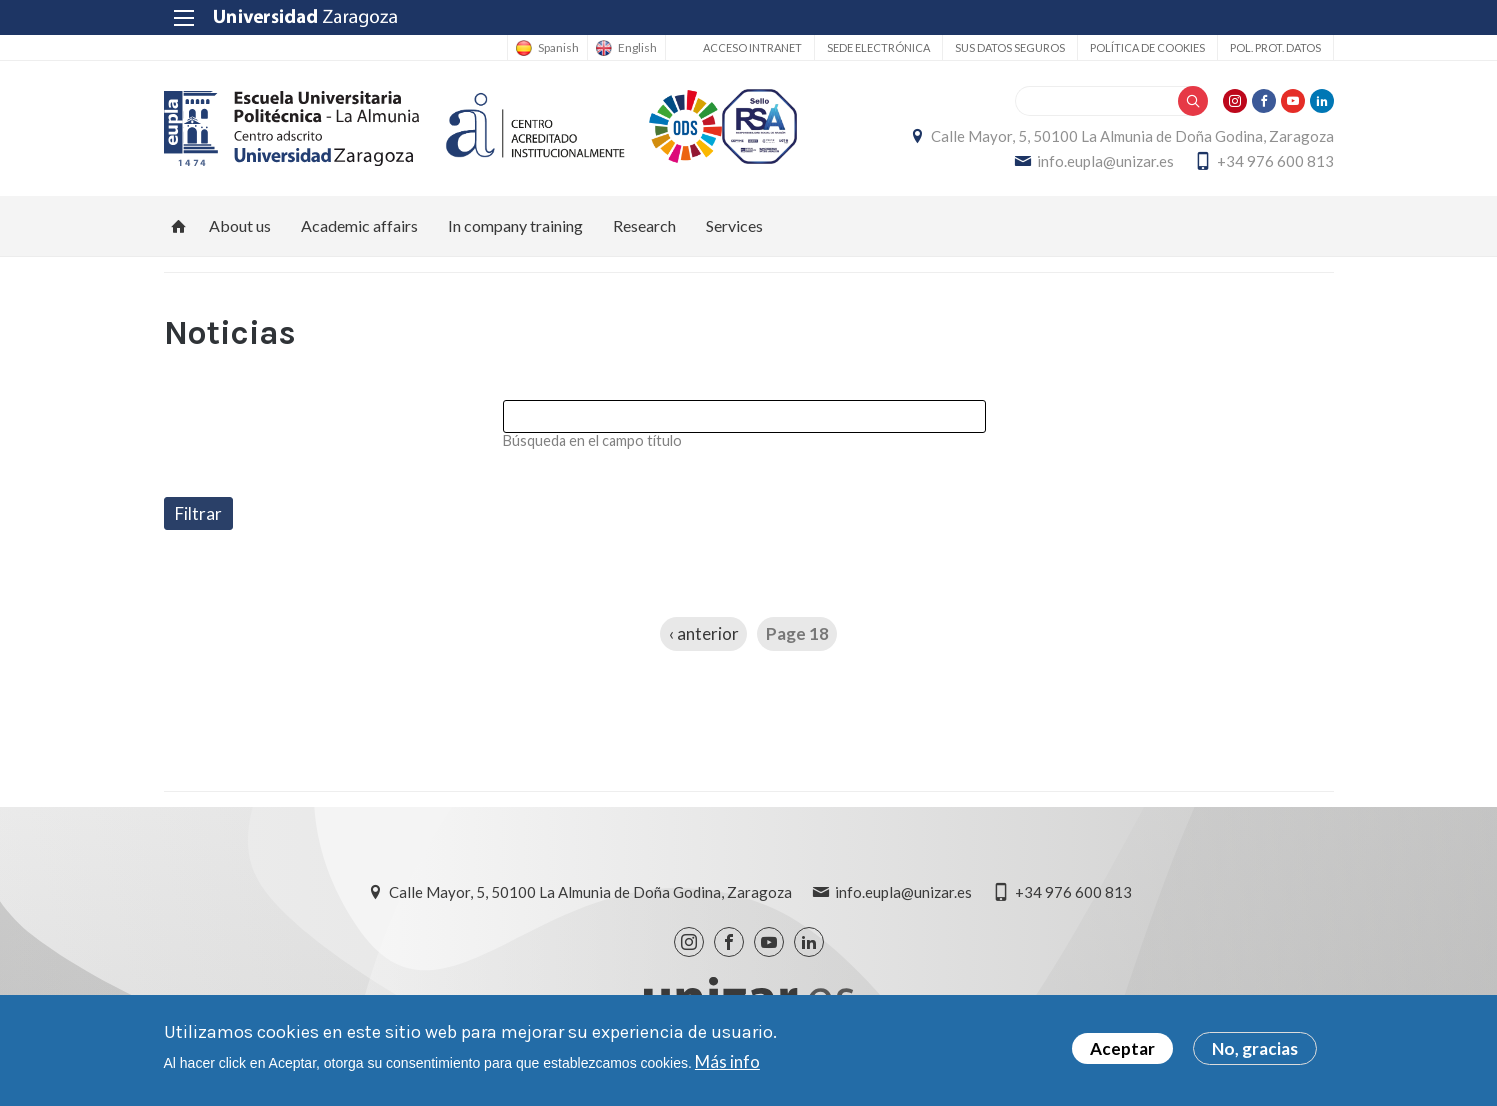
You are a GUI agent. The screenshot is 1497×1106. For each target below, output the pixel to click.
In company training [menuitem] (515, 225)
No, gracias (1255, 1053)
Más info (727, 1066)
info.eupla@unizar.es (1105, 161)
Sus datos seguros (1010, 47)
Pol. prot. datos (1275, 47)
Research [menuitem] (644, 225)
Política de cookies (1147, 47)
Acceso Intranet (752, 47)
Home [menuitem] (179, 226)
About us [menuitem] (240, 225)
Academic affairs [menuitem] (359, 225)
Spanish (558, 48)
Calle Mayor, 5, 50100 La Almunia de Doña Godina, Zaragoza (1132, 136)
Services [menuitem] (734, 225)
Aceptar (1122, 1053)
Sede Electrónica (878, 47)
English (637, 48)
